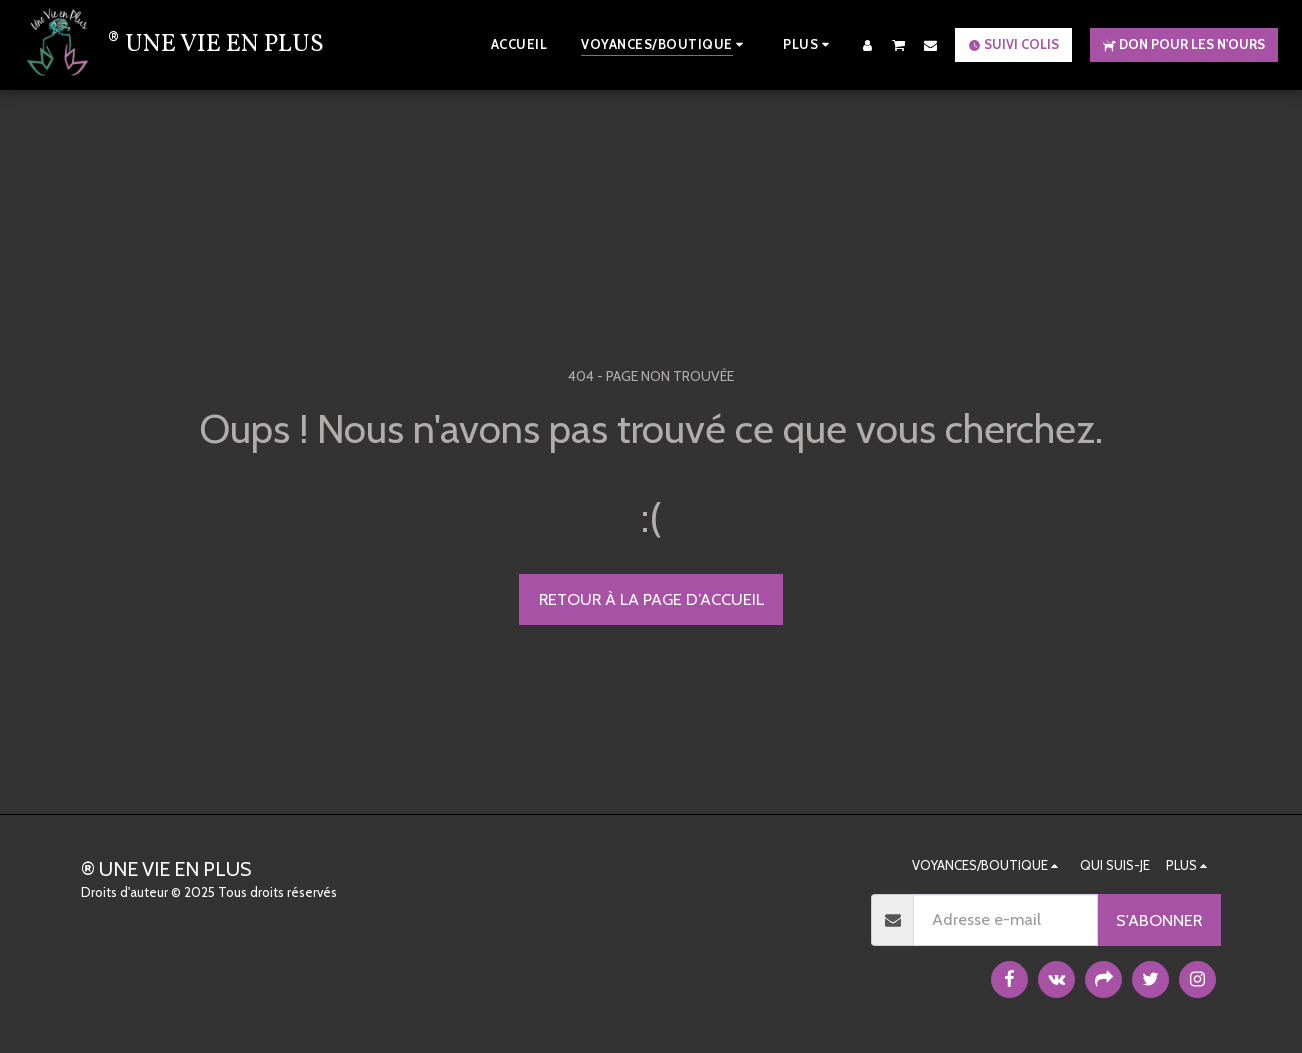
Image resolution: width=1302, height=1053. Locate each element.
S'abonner (1159, 920)
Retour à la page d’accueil (651, 599)
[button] (899, 44)
